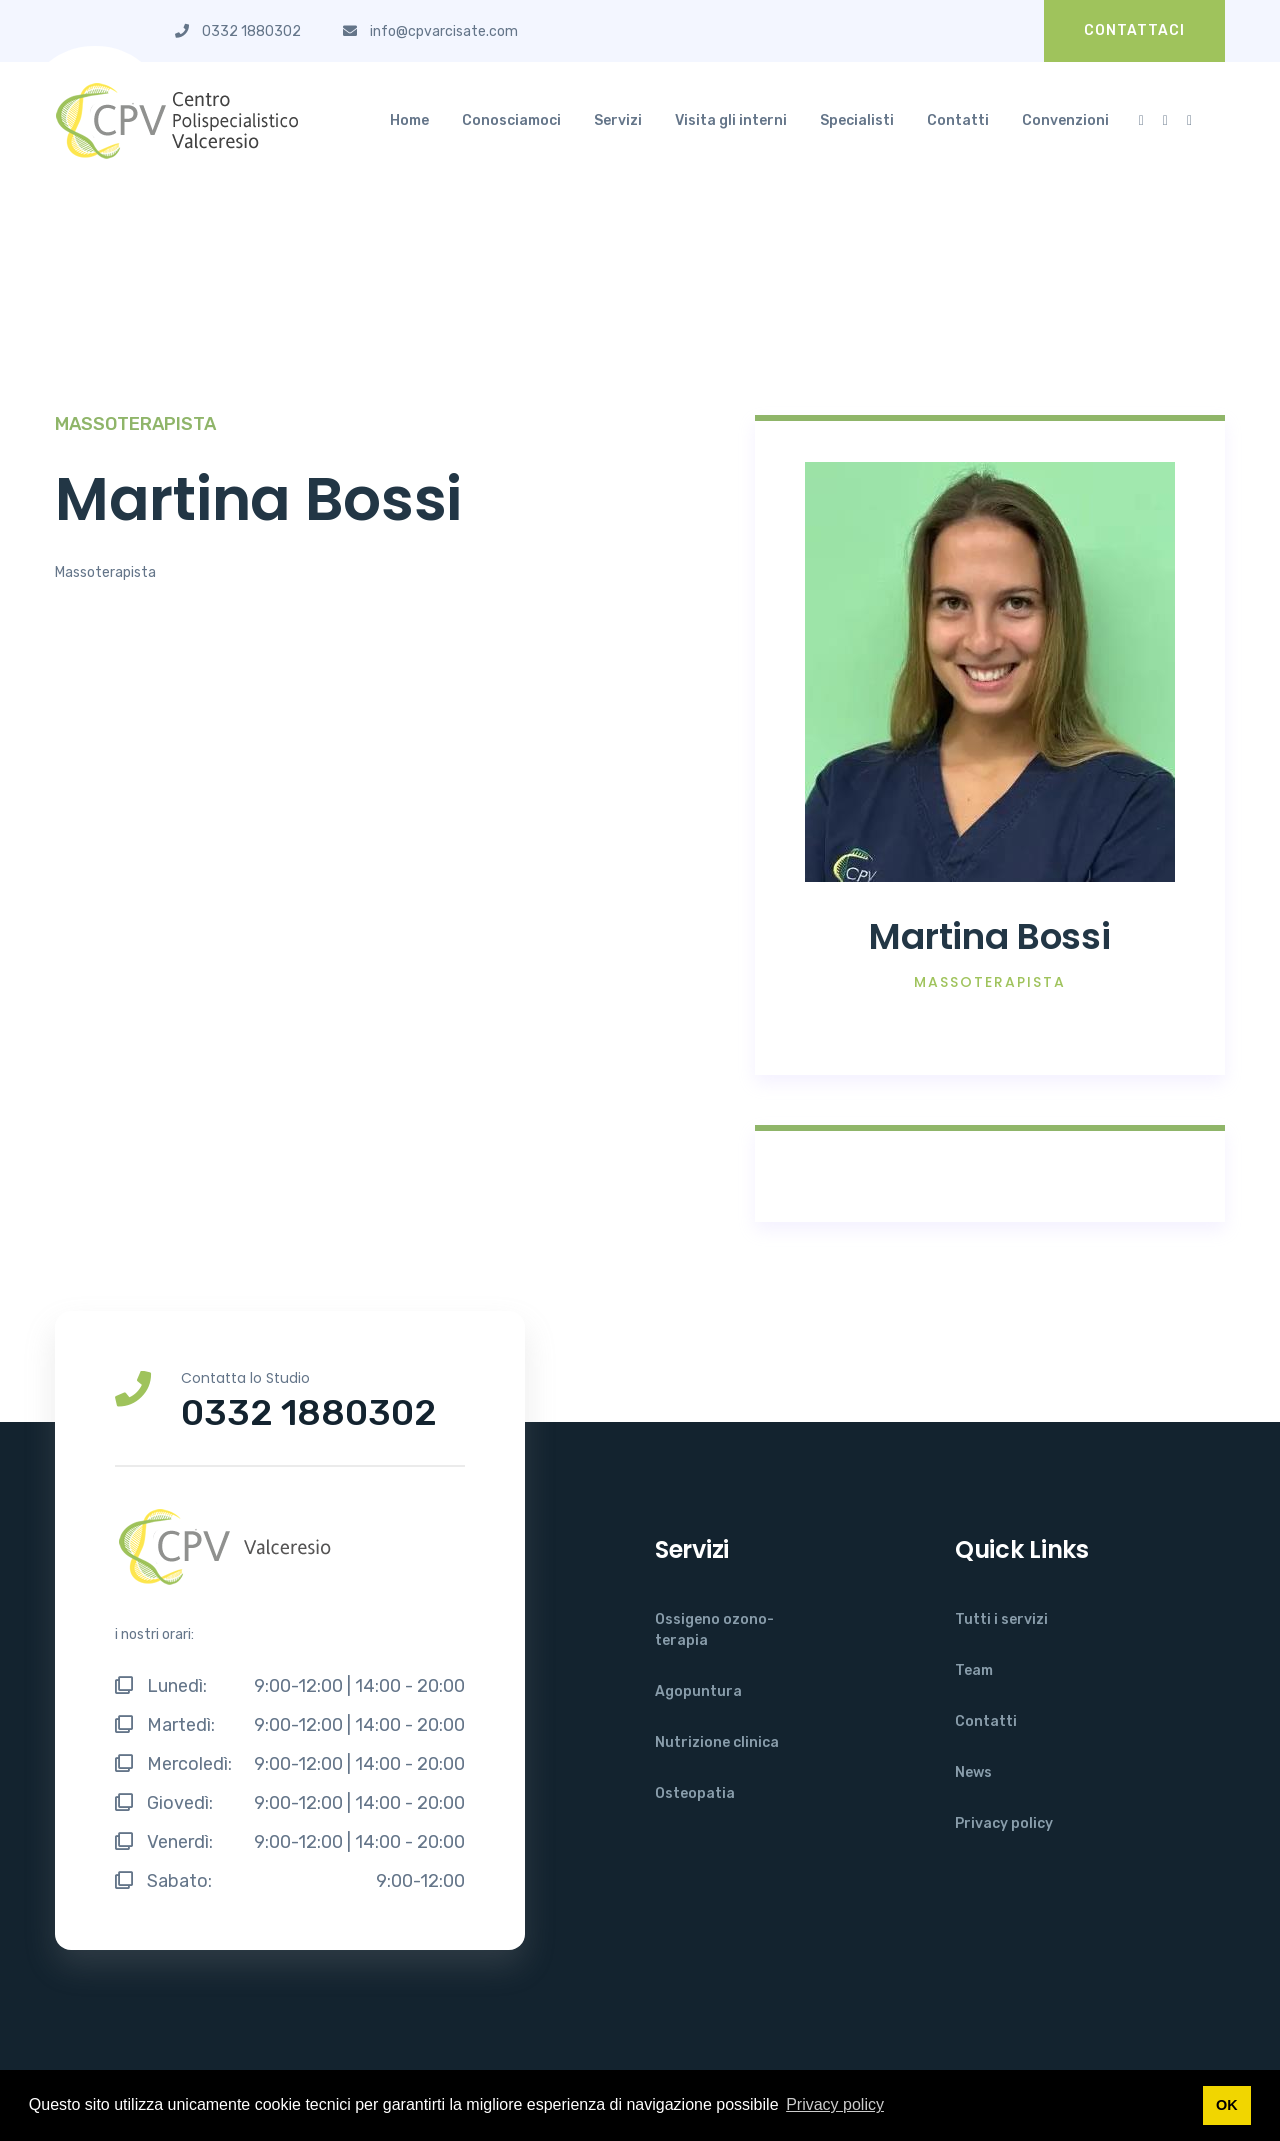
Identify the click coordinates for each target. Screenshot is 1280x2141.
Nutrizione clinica (717, 1742)
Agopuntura (698, 1691)
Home (409, 120)
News (973, 1772)
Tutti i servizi (1001, 1619)
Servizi (618, 120)
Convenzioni (1065, 120)
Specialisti (857, 120)
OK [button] (1227, 2105)
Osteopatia (695, 1793)
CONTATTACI (1134, 30)
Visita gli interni (731, 120)
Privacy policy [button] (835, 2104)
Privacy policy (1004, 1823)
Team (974, 1670)
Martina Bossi (989, 936)
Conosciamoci (511, 120)
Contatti (958, 120)
